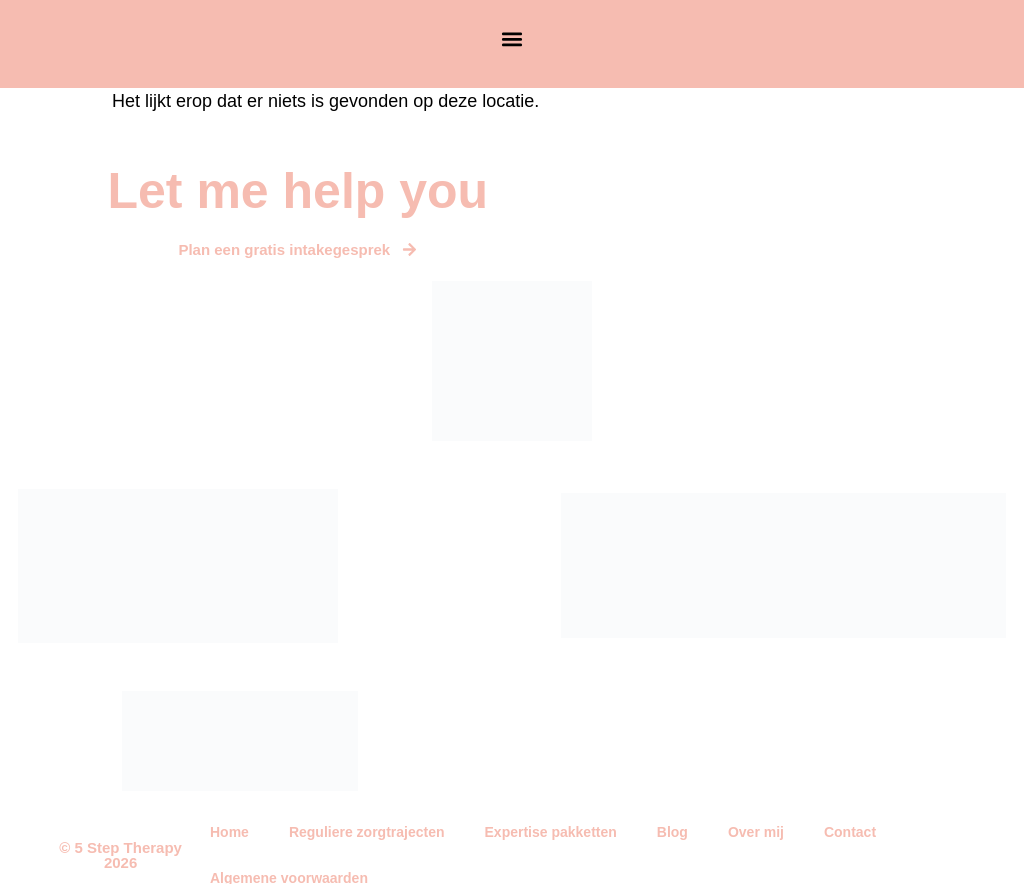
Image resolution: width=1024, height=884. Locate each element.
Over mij (756, 832)
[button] (512, 39)
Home (229, 832)
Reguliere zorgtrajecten (367, 832)
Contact (850, 832)
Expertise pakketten (551, 832)
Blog (672, 832)
